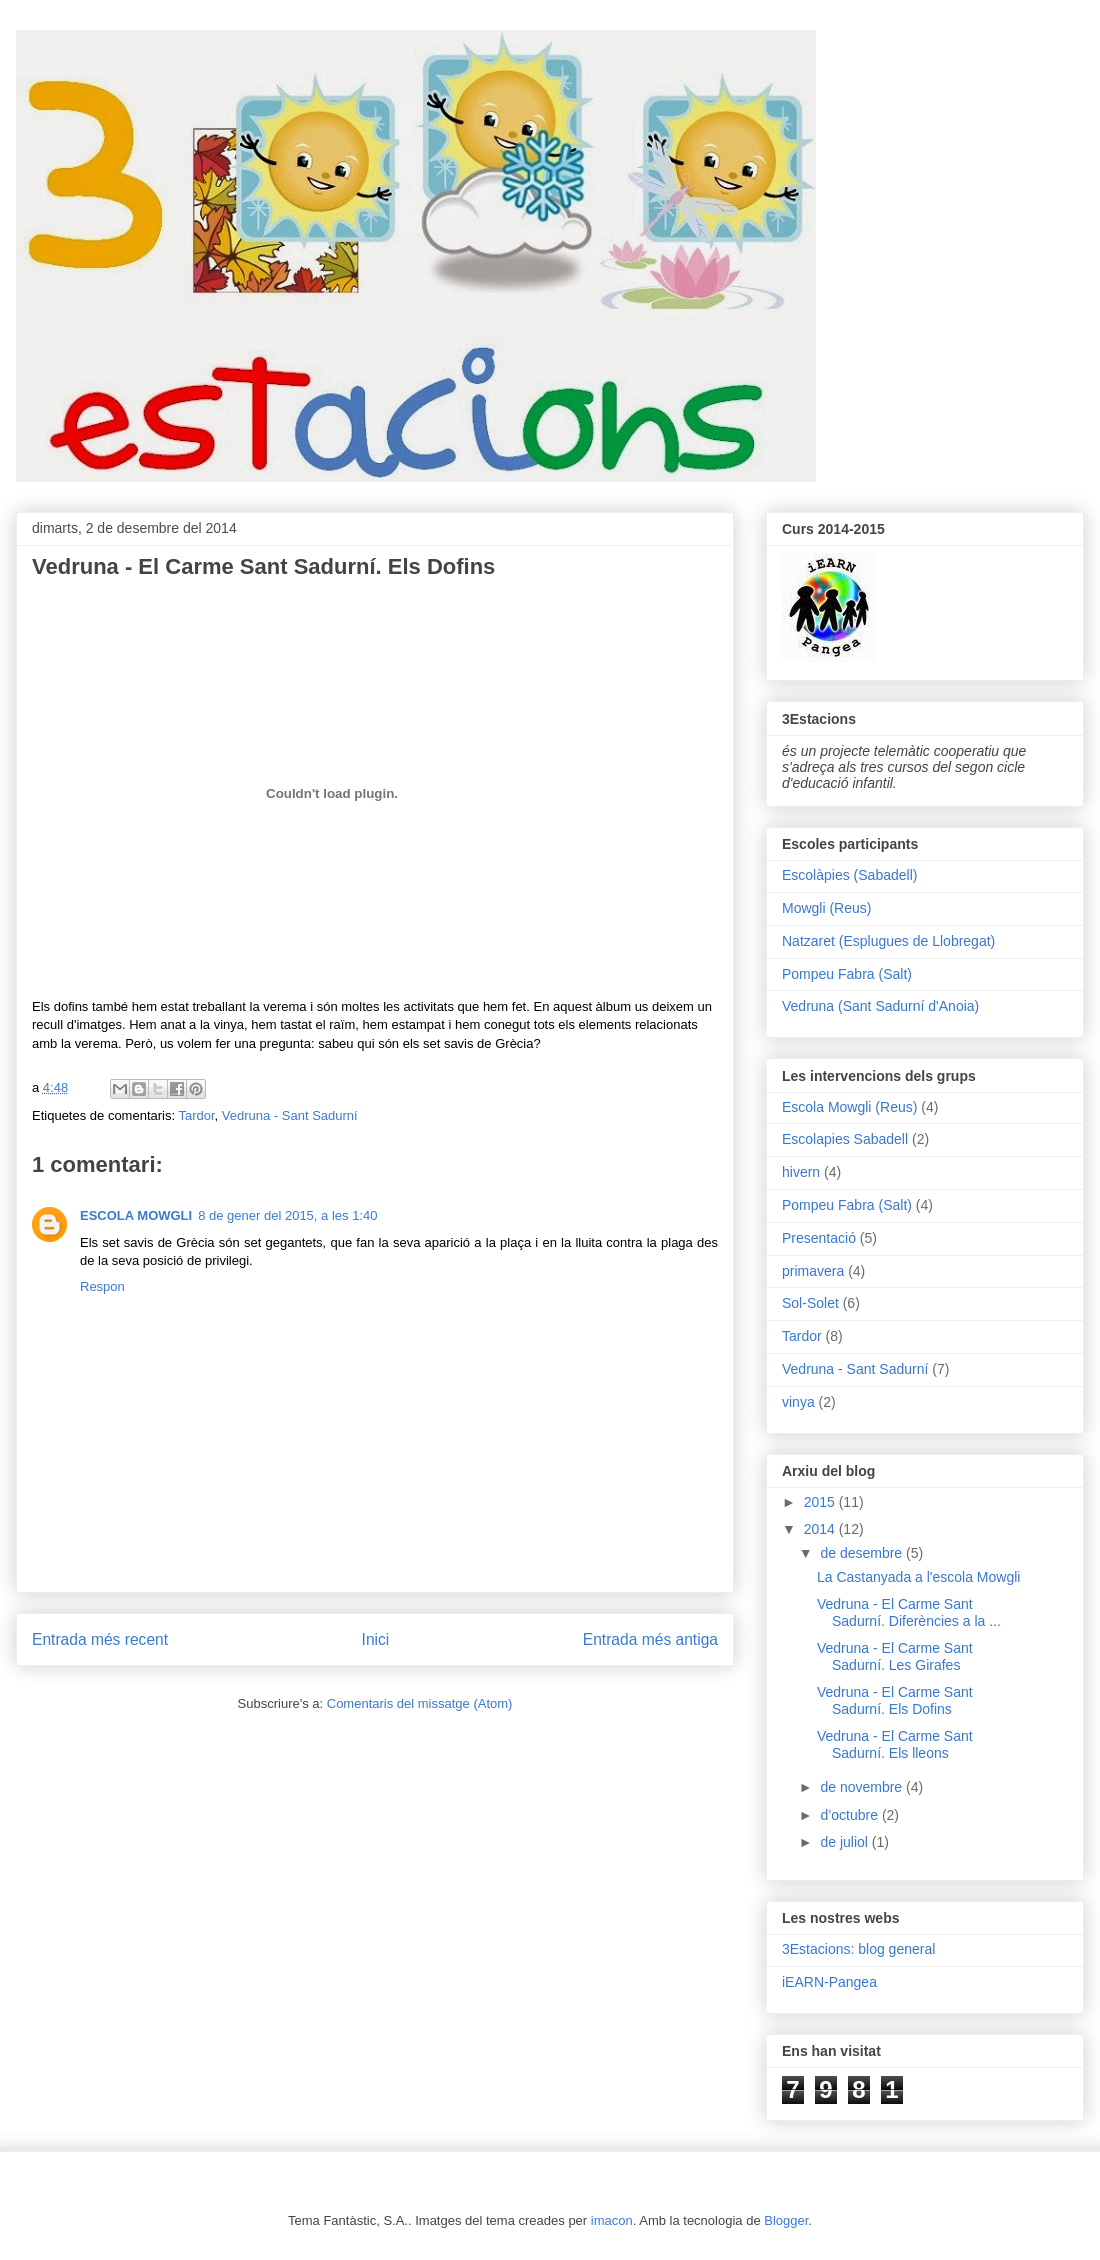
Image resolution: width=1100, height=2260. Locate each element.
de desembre (863, 1553)
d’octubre (850, 1815)
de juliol (845, 1842)
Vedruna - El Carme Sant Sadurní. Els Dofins (895, 1700)
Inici (376, 1639)
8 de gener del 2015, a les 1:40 (287, 1215)
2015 (821, 1502)
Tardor (196, 1115)
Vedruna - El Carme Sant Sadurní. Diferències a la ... (909, 1612)
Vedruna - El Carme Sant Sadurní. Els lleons (895, 1744)
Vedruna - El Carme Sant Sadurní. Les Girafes (895, 1656)
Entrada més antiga (650, 1639)
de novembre (863, 1787)
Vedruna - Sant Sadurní (290, 1115)
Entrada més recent (100, 1639)
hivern (801, 1172)
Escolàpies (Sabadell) (849, 875)
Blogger (786, 2220)
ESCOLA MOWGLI (136, 1215)
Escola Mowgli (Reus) (849, 1107)
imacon (612, 2220)
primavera (813, 1271)
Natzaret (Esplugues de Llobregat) (888, 941)
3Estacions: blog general (858, 1949)
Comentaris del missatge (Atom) (420, 1703)
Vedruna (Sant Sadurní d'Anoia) (880, 1006)
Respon (102, 1286)
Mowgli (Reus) (826, 908)
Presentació (819, 1238)
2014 (821, 1529)
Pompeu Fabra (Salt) (847, 974)
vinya (798, 1402)
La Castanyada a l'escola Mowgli (918, 1577)
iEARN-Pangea (829, 1982)
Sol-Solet (810, 1303)
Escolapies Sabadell (845, 1139)
